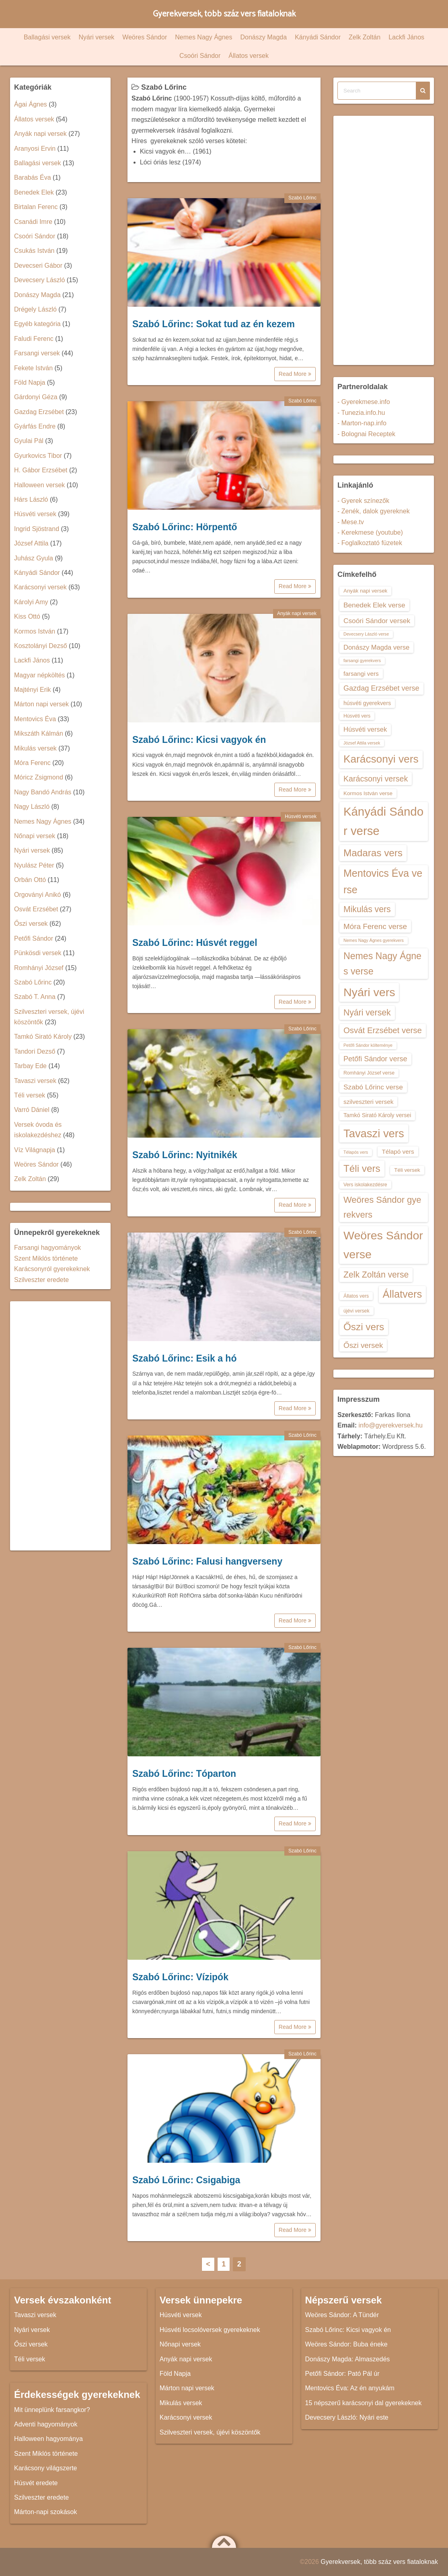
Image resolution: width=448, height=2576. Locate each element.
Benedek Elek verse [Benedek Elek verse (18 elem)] (374, 605)
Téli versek (29, 1095)
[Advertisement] (60, 1425)
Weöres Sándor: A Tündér (342, 2314)
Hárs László (31, 499)
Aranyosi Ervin (34, 148)
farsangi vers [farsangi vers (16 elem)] (361, 673)
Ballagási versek (47, 37)
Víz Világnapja (34, 1149)
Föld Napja (29, 382)
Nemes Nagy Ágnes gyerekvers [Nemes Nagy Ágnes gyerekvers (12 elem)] (373, 940)
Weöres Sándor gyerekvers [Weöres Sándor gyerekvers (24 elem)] (382, 1207)
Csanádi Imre (33, 221)
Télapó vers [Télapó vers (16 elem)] (398, 1151)
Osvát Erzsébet (36, 909)
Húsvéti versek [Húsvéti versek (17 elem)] (365, 729)
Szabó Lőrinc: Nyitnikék (184, 1155)
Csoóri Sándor (199, 55)
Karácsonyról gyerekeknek (52, 1268)
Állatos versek (248, 55)
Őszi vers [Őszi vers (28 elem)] (363, 1326)
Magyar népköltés (39, 675)
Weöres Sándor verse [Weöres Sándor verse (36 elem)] (383, 1245)
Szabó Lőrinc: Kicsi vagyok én (199, 739)
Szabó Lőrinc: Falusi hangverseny (207, 1561)
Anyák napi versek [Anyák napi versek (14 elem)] (365, 591)
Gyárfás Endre (34, 426)
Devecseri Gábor (38, 265)
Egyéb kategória (37, 323)
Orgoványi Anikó (37, 894)
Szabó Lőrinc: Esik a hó (184, 1358)
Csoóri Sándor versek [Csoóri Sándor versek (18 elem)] (376, 621)
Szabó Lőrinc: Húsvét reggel (194, 942)
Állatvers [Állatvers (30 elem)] (402, 1294)
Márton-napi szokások (45, 2511)
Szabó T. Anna (34, 996)
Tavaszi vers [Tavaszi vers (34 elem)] (373, 1133)
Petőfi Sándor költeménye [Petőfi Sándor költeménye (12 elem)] (368, 1045)
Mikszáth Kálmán (38, 733)
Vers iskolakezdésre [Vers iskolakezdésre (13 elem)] (365, 1185)
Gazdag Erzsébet (39, 411)
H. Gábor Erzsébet (41, 470)
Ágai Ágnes (30, 104)
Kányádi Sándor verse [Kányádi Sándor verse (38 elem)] (383, 821)
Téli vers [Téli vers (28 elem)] (361, 1168)
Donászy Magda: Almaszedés (347, 2359)
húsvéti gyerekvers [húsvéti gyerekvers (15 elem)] (367, 703)
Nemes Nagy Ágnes (203, 37)
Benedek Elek (34, 192)
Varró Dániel (31, 1109)
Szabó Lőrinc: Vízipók (180, 1977)
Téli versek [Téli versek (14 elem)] (407, 1170)
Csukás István (34, 250)
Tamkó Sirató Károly (43, 1036)
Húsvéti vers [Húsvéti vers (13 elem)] (356, 716)
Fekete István (33, 368)
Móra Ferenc (32, 762)
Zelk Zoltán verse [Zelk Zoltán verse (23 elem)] (376, 1274)
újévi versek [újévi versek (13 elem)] (356, 1311)
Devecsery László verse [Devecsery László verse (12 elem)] (366, 634)
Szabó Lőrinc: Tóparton (184, 1773)
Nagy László (31, 806)
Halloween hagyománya (48, 2438)
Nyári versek (96, 37)
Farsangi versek (37, 353)
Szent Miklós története (46, 1258)
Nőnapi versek (34, 836)
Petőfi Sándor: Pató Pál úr (342, 2373)
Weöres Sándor (144, 37)
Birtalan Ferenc (36, 206)
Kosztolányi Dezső (40, 645)
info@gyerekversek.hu (390, 1425)
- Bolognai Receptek (366, 434)
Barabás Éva (32, 177)
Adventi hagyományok (45, 2424)
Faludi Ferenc (33, 338)
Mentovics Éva (35, 719)
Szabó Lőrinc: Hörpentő (184, 527)
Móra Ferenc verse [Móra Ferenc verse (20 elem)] (375, 926)
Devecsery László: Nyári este (346, 2417)
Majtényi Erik (32, 689)
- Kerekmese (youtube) (370, 532)
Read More (295, 374)
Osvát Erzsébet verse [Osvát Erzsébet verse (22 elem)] (382, 1030)
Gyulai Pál (28, 440)
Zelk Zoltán (364, 37)
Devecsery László (39, 280)
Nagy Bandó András (42, 792)
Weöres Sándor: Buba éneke (346, 2344)
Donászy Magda (263, 37)
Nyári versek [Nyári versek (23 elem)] (367, 1012)
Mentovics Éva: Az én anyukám (350, 2388)
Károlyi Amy (31, 602)
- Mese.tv (350, 522)
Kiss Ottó (27, 616)
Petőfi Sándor (33, 938)
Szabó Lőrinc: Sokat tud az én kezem (213, 324)
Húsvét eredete (36, 2483)
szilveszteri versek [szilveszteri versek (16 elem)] (368, 1101)
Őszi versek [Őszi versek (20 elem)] (363, 1345)
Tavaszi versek (35, 1080)
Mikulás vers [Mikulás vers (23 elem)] (367, 909)
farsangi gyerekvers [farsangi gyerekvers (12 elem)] (362, 660)
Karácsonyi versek (40, 587)
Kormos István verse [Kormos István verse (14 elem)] (368, 793)
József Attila (31, 543)
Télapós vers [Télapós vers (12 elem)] (355, 1152)
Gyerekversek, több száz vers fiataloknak (224, 14)
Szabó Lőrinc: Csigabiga (186, 2180)
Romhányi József (39, 967)
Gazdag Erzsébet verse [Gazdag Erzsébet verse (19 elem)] (381, 688)
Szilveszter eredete (41, 1279)
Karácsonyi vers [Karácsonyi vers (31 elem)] (381, 759)
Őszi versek (31, 923)
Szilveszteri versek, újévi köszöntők (210, 2432)
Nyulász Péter (34, 865)
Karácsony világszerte (45, 2468)
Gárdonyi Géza (36, 397)
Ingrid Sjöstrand (36, 528)
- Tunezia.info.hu (361, 412)
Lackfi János (406, 37)
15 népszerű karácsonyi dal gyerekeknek (363, 2403)
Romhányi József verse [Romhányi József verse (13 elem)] (369, 1073)
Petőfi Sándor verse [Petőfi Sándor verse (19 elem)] (375, 1059)
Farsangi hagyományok (47, 1247)
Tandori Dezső (34, 1051)
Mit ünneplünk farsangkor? (52, 2409)
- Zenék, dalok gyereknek (373, 511)
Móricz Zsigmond (38, 777)
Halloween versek (39, 485)
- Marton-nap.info (361, 423)
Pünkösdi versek (37, 953)
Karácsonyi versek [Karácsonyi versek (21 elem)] (375, 778)
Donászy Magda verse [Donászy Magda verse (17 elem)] (376, 647)
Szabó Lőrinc (302, 198)
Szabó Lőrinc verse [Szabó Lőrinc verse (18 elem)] (373, 1087)
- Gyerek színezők (363, 500)
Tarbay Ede (30, 1065)
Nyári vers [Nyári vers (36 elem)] (369, 992)
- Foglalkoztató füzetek (369, 542)
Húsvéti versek (300, 816)
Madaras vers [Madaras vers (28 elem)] (373, 852)
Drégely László (35, 309)
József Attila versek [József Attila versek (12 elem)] (361, 742)
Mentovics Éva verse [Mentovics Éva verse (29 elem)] (382, 881)
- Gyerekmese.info (363, 401)
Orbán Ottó (30, 879)
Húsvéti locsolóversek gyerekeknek (210, 2329)
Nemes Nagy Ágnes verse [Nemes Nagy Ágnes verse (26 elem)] (382, 963)
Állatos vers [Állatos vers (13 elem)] (356, 1296)
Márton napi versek (41, 704)
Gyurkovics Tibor (38, 455)
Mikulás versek (35, 748)
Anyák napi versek (296, 613)
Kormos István (34, 631)
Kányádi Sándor (318, 37)
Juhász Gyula (33, 558)
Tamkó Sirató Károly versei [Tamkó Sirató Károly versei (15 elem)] (377, 1115)
